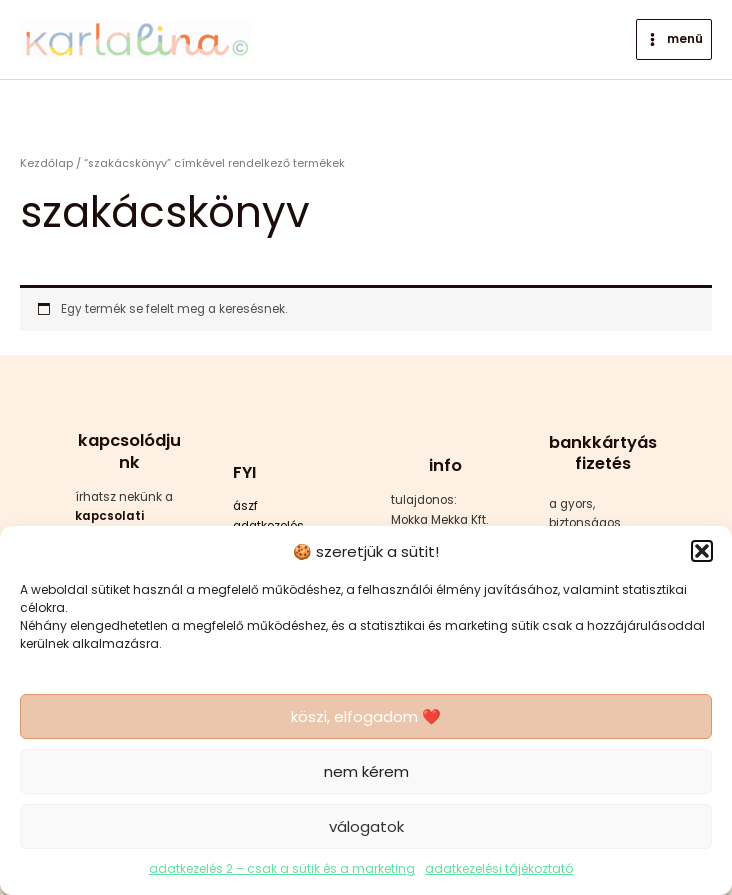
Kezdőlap (46, 163)
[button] (702, 551)
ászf (245, 506)
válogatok (366, 826)
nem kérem (366, 771)
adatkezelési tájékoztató (499, 868)
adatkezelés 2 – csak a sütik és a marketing (282, 868)
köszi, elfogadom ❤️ (366, 716)
